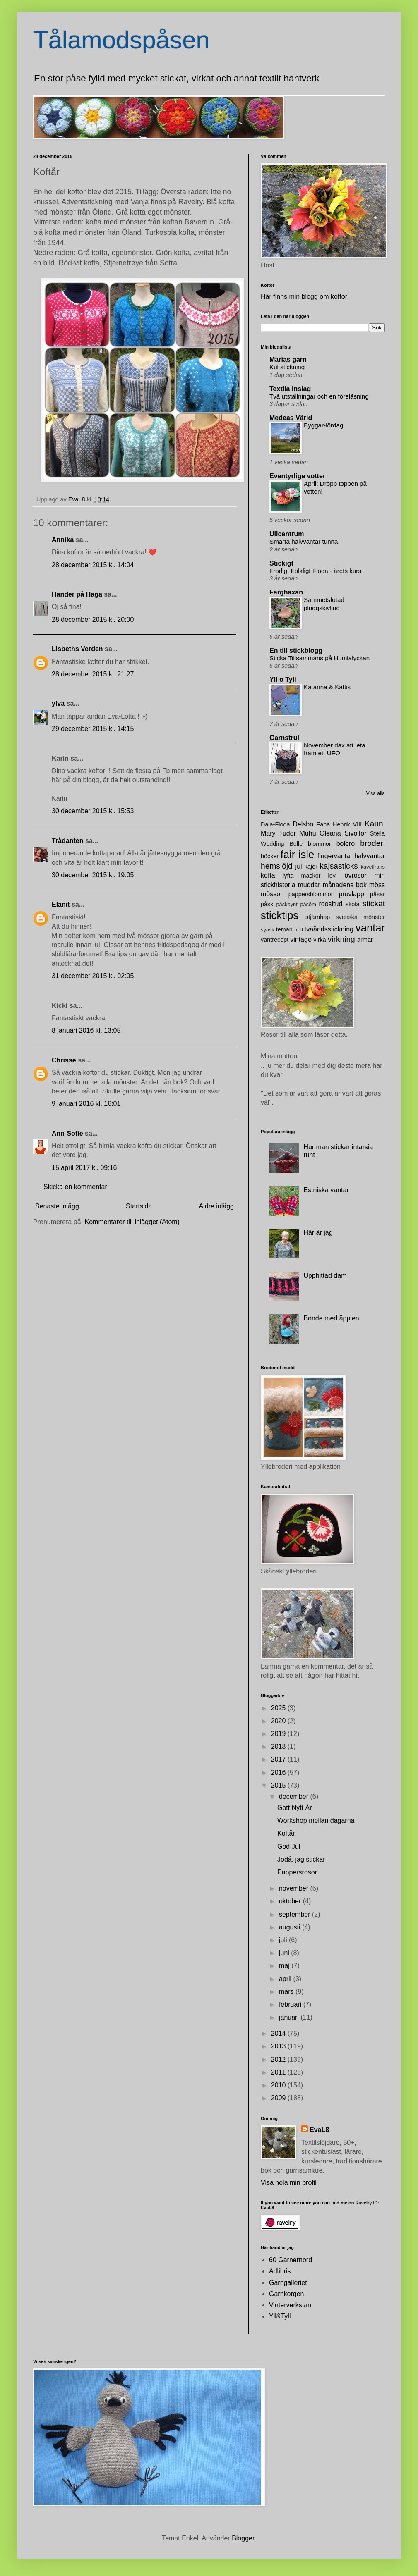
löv (332, 875)
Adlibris (280, 2271)
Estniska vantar (325, 1190)
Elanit (61, 904)
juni (285, 1952)
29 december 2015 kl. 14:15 (93, 728)
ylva (58, 703)
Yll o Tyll (282, 679)
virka (319, 939)
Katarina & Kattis (327, 686)
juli (284, 1939)
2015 (279, 1785)
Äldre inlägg (216, 1206)
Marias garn (288, 359)
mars (287, 1991)
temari (284, 929)
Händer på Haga (77, 594)
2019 (279, 1733)
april (286, 1978)
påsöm (308, 904)
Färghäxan (286, 592)
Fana (323, 824)
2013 (279, 2046)
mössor (271, 894)
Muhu (308, 833)
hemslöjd (277, 866)
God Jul (288, 1846)
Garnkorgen (286, 2293)
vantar (370, 927)
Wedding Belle (282, 843)
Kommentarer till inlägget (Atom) (132, 1221)
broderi (372, 843)
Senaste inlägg (57, 1206)
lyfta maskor (302, 875)
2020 (279, 1720)
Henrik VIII (347, 824)
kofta (268, 875)
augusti (290, 1927)
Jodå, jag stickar (301, 1859)
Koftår (286, 1833)
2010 (279, 2085)
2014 (279, 2033)
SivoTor (355, 833)
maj (285, 1965)
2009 (279, 2097)
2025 (279, 1708)
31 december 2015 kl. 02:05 (93, 975)
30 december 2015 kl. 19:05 (93, 875)
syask (267, 929)
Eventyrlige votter (297, 476)
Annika (63, 539)
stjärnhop (317, 917)
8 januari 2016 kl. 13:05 (86, 1030)
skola (353, 904)
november (294, 1888)
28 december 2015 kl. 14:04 (93, 564)
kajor (310, 866)
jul (298, 866)
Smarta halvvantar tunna (303, 541)
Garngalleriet (288, 2282)
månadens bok (345, 884)
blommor (319, 843)
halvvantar (369, 855)
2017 (279, 1759)
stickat (374, 903)
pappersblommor (310, 894)
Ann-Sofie (67, 1133)
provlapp (351, 894)
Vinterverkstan (290, 2305)
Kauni (375, 823)
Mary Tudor (278, 833)
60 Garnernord (290, 2259)
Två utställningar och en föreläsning (319, 396)
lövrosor (355, 875)
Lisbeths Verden (77, 648)
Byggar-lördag (323, 425)
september (295, 1914)
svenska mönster (360, 917)
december (294, 1796)
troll (298, 929)
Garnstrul (284, 737)
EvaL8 (319, 2129)
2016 (279, 1772)
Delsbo (303, 824)
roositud (330, 903)
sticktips (279, 915)
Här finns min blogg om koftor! (305, 296)
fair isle (298, 854)
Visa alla (375, 793)
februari (291, 2004)
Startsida (139, 1206)
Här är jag (317, 1232)
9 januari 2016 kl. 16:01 (86, 1103)
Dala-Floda (275, 824)
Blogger (243, 2538)
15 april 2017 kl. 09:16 (84, 1167)
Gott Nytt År (294, 1807)
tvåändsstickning (329, 929)
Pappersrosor (297, 1872)
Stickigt (281, 563)
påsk (267, 904)
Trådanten (67, 840)
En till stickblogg (295, 650)
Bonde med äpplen (331, 1318)
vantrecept (274, 939)
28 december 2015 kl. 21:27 (93, 674)
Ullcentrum (286, 533)
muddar (309, 884)
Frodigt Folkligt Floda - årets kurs (315, 570)
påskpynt (287, 904)
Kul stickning (287, 366)
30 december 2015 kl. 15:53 (93, 810)
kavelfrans (373, 867)
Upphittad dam (324, 1275)
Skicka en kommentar (75, 1186)
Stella (377, 833)
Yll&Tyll (280, 2316)
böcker (270, 856)
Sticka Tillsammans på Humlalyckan (319, 657)
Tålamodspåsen (121, 40)
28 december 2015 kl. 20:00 (93, 619)
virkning (341, 939)
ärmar (365, 939)
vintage (301, 939)
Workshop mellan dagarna (315, 1820)
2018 (279, 1746)
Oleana (330, 833)
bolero (345, 843)
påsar (377, 894)
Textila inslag (290, 388)
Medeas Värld (290, 417)
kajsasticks (339, 866)
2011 (279, 2072)
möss (377, 884)
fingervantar (335, 855)
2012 (279, 2059)
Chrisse (64, 1060)
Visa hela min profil (289, 2182)
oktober (291, 1901)
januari (289, 2017)
